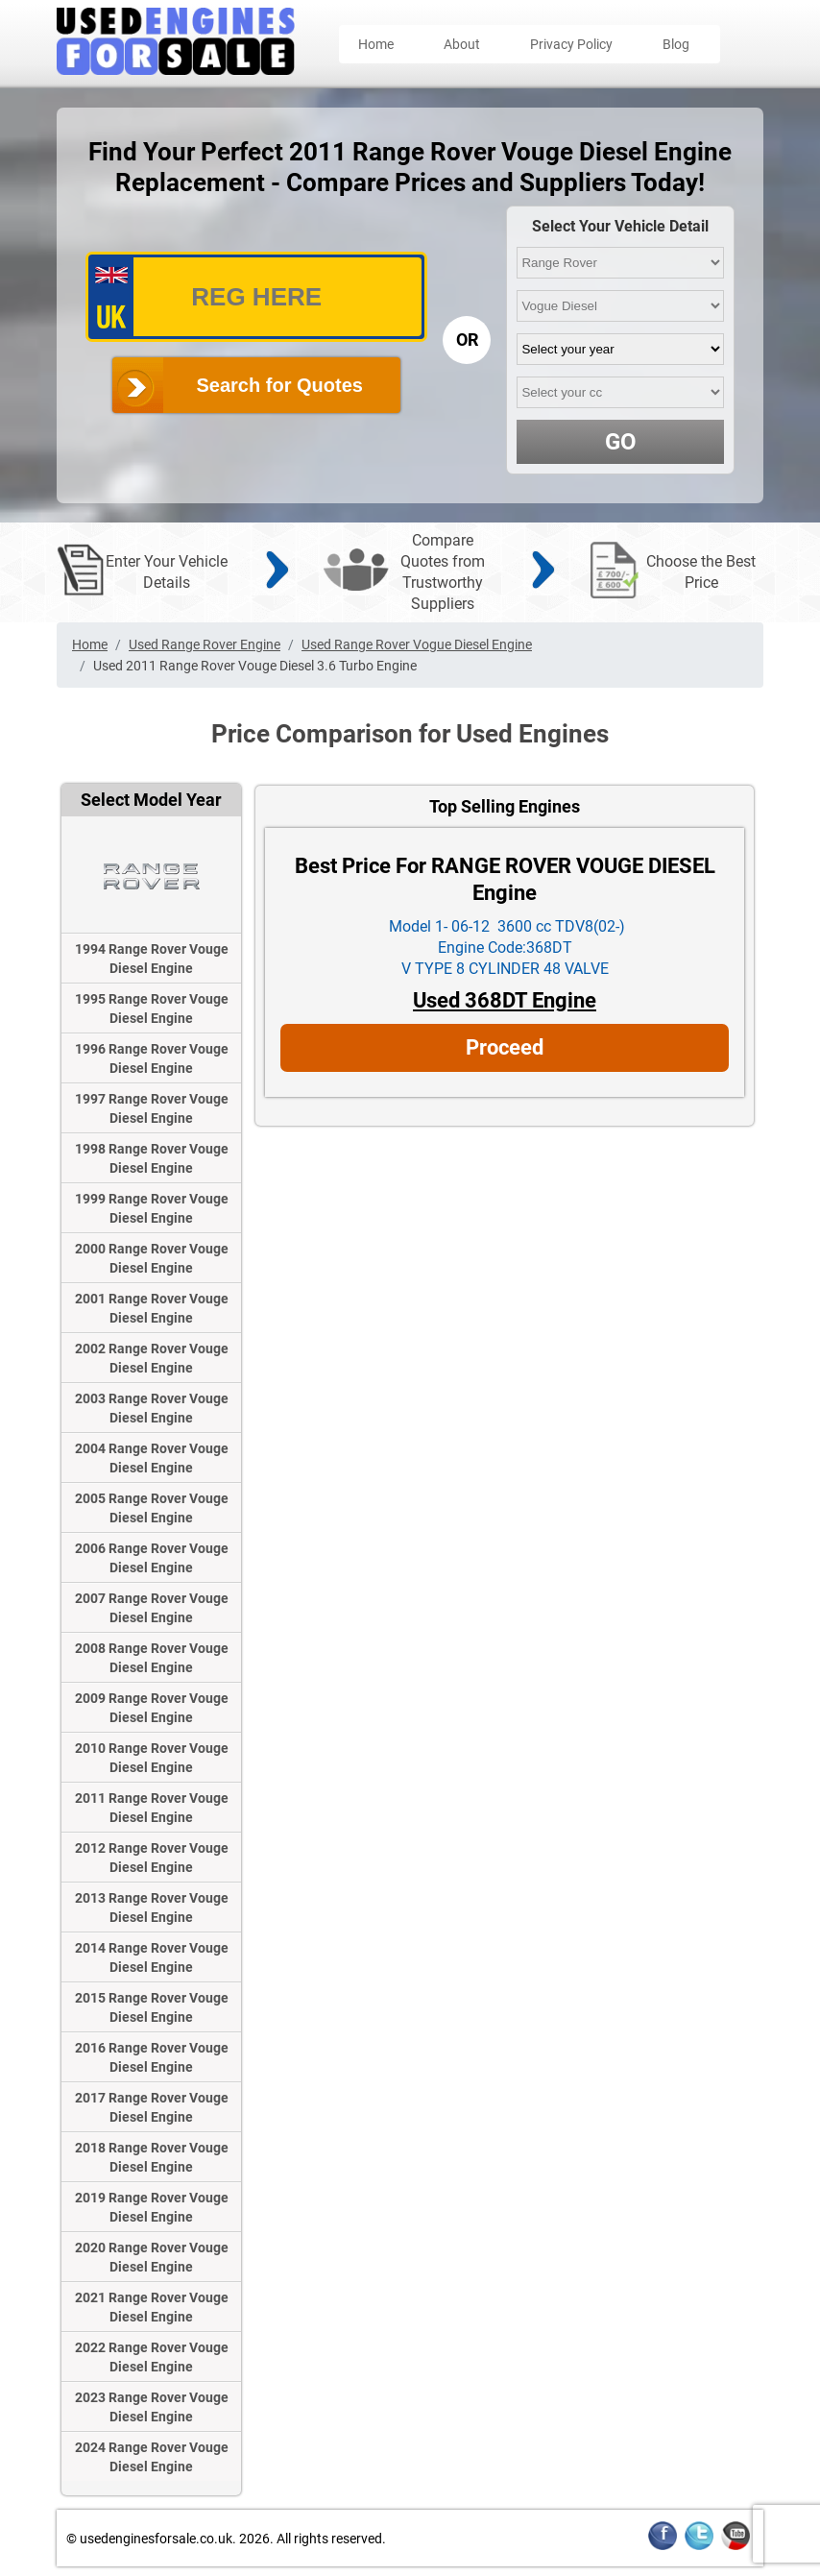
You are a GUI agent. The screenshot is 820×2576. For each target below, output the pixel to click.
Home (376, 44)
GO (621, 441)
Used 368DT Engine (504, 1000)
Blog (676, 44)
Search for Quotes (280, 385)
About (462, 44)
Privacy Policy (571, 44)
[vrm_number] (256, 296)
